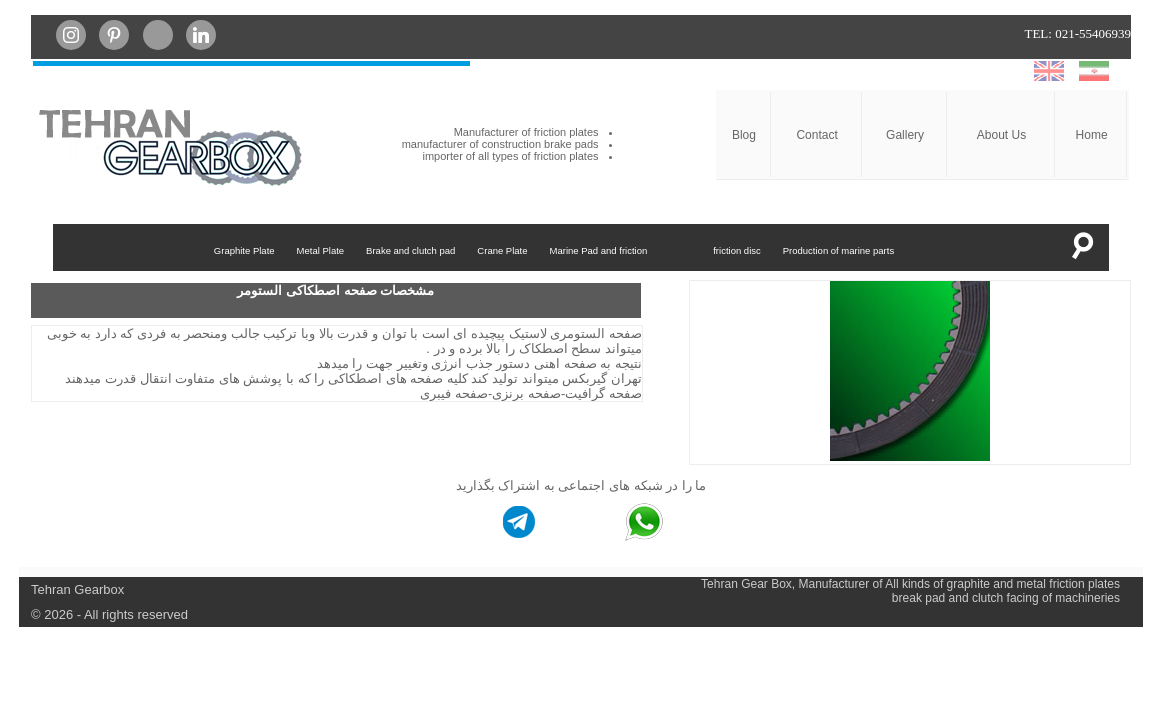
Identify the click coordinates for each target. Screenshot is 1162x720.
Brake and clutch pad (410, 250)
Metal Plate (321, 250)
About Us (1001, 135)
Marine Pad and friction (599, 250)
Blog (744, 135)
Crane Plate (502, 250)
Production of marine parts (838, 250)
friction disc (737, 250)
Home (1092, 135)
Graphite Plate (244, 250)
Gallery (905, 135)
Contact (816, 135)
